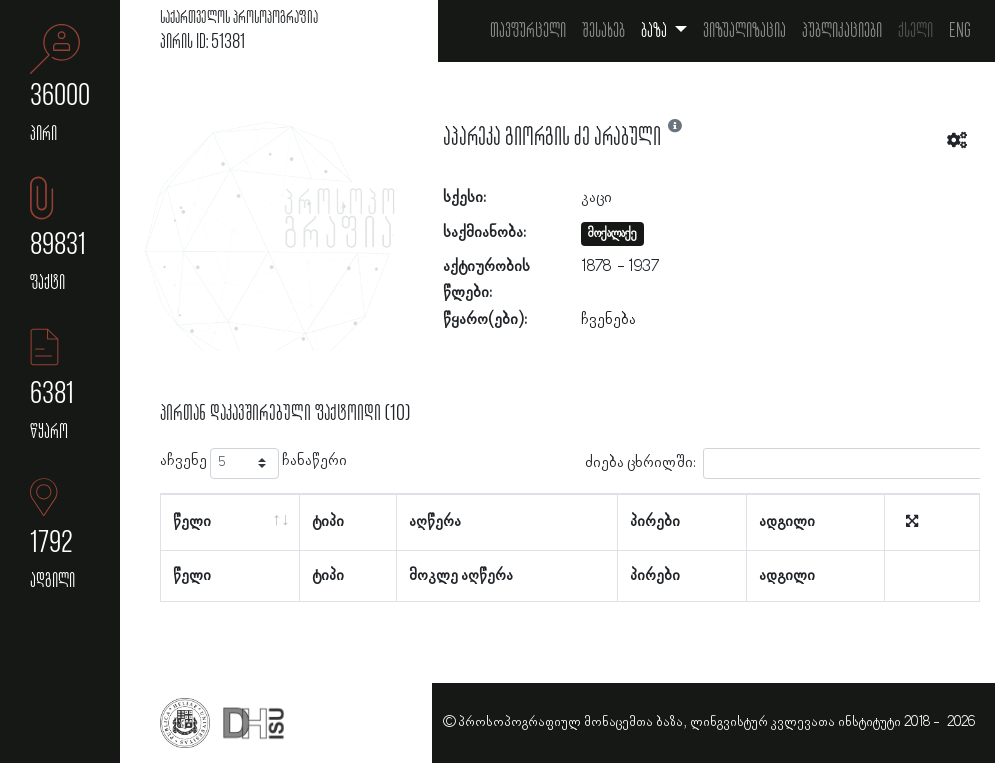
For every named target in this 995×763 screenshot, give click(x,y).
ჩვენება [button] (608, 320)
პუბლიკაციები (842, 31)
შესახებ (603, 31)
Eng (960, 31)
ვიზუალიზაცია (744, 31)
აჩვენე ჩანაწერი (253, 463)
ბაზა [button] (655, 31)
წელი (192, 522)
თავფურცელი (528, 31)
